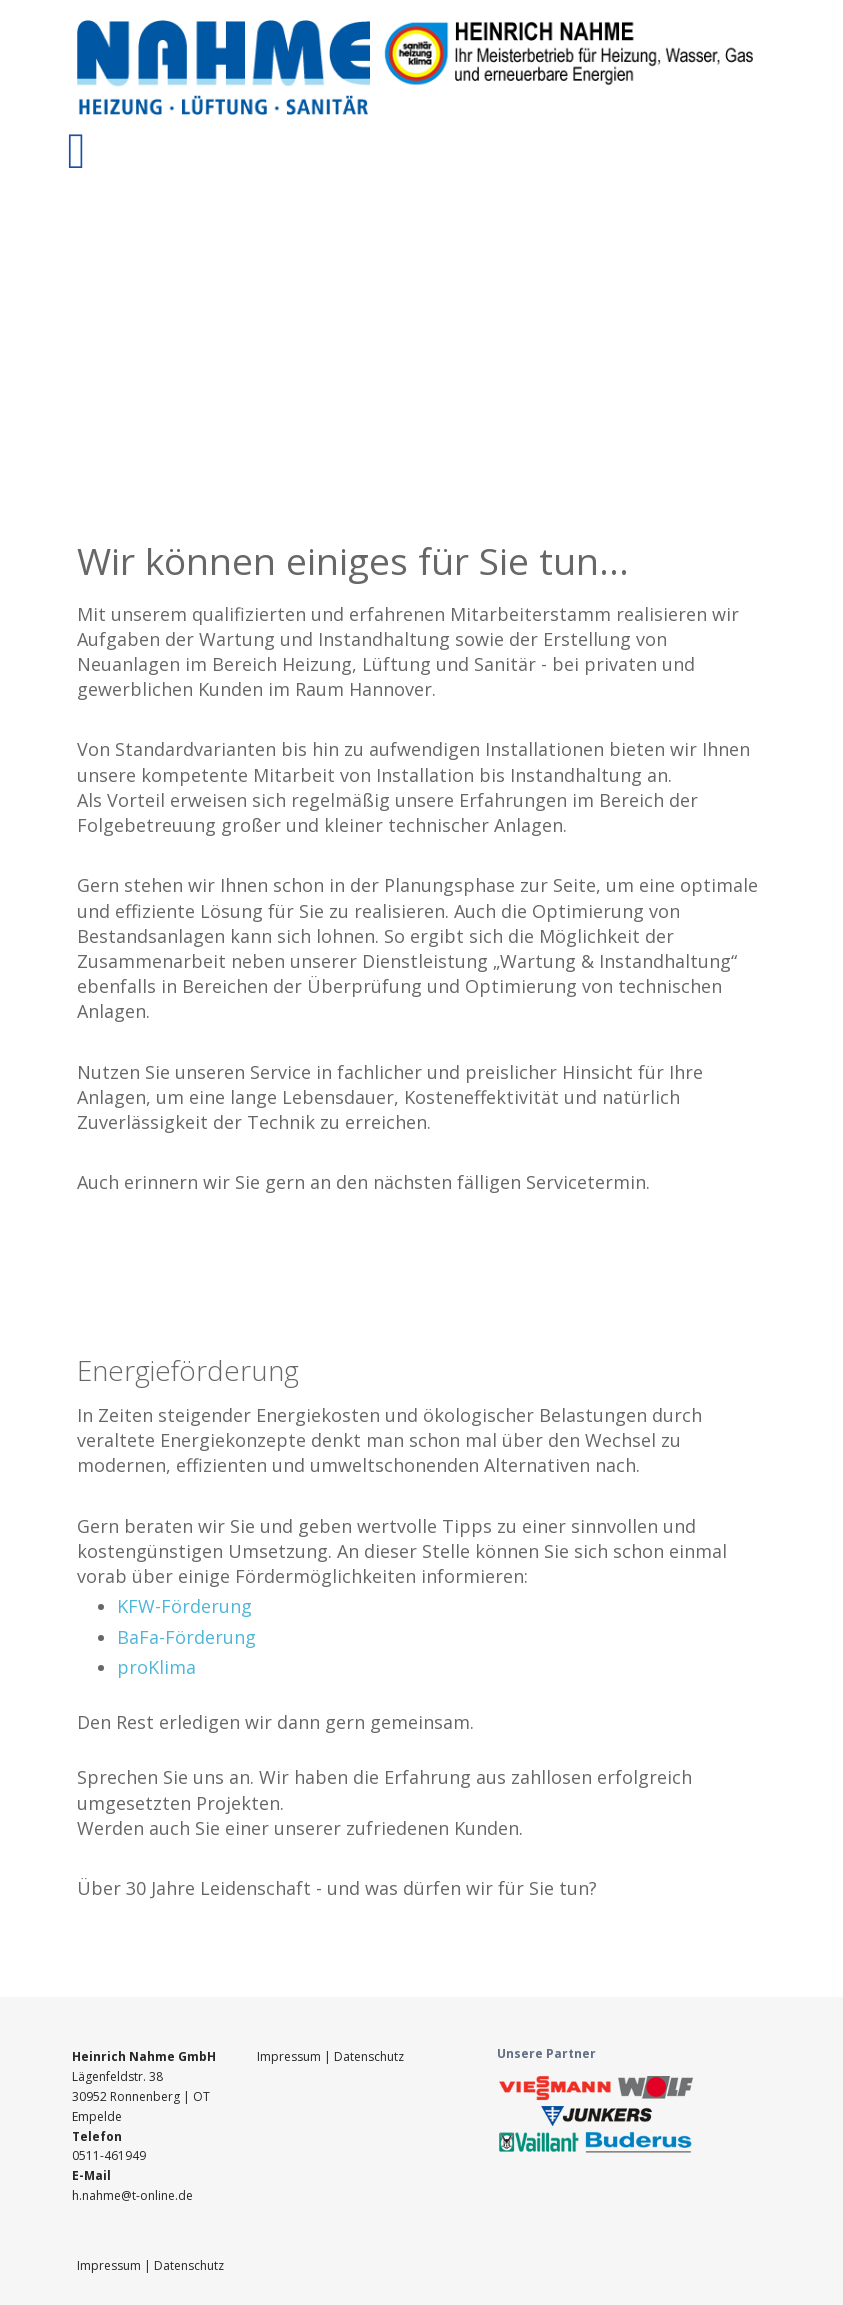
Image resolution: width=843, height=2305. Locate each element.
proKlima (156, 1667)
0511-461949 (109, 2155)
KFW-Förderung (184, 1606)
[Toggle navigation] (77, 151)
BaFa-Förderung (186, 1637)
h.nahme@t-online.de (132, 2195)
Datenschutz (369, 2056)
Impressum (290, 2056)
